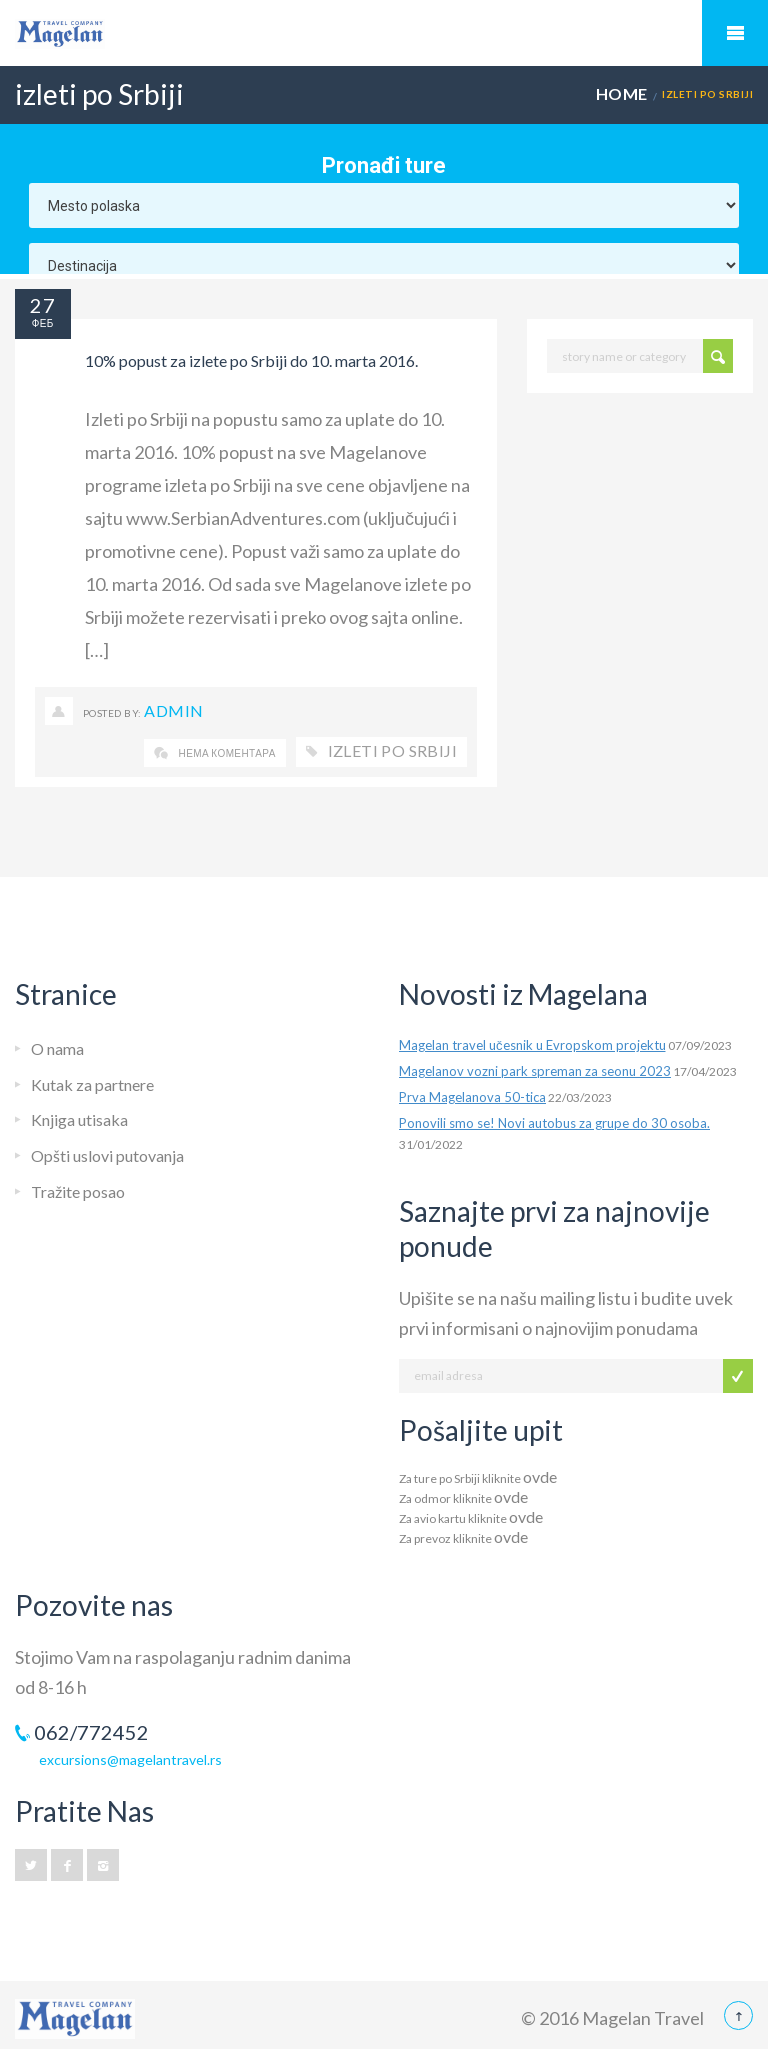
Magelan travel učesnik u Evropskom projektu (532, 1045)
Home (622, 93)
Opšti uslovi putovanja (107, 1155)
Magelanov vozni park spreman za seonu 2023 (535, 1071)
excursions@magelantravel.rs (130, 1759)
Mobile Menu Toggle (735, 33)
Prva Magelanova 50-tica (472, 1097)
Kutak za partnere (92, 1084)
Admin (173, 710)
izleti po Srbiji (392, 750)
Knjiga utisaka (79, 1119)
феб (43, 323)
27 (43, 305)
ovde (540, 1476)
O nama (57, 1048)
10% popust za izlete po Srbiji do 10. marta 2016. (251, 360)
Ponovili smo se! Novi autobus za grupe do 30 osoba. (554, 1123)
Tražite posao (78, 1191)
